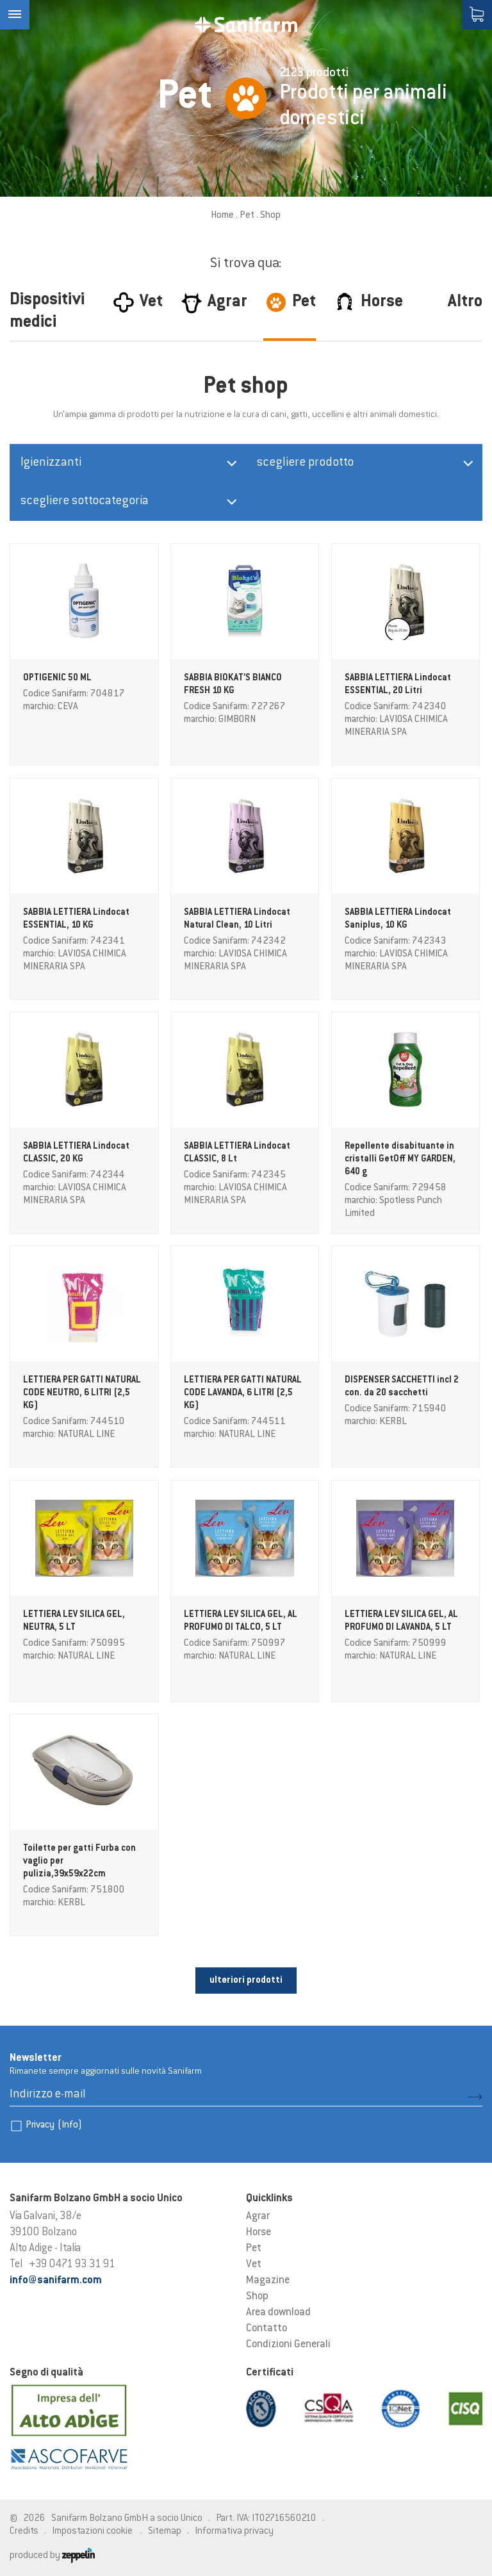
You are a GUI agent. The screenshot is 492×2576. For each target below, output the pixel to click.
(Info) (70, 2125)
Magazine (268, 2281)
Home (222, 215)
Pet (247, 215)
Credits (24, 2531)
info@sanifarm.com (56, 2281)
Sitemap (164, 2531)
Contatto (266, 2329)
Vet (253, 2265)
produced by (52, 2556)
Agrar (258, 2216)
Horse (258, 2232)
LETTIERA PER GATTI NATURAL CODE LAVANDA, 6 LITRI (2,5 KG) (243, 1393)
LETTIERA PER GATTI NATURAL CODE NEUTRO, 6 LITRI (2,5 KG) (82, 1393)
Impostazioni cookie (92, 2531)
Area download (278, 2313)
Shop (257, 2297)
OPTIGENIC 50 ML (57, 678)
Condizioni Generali (288, 2345)
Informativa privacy (234, 2531)
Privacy (54, 2125)
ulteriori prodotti (246, 1980)
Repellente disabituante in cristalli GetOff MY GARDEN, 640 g (400, 1159)
